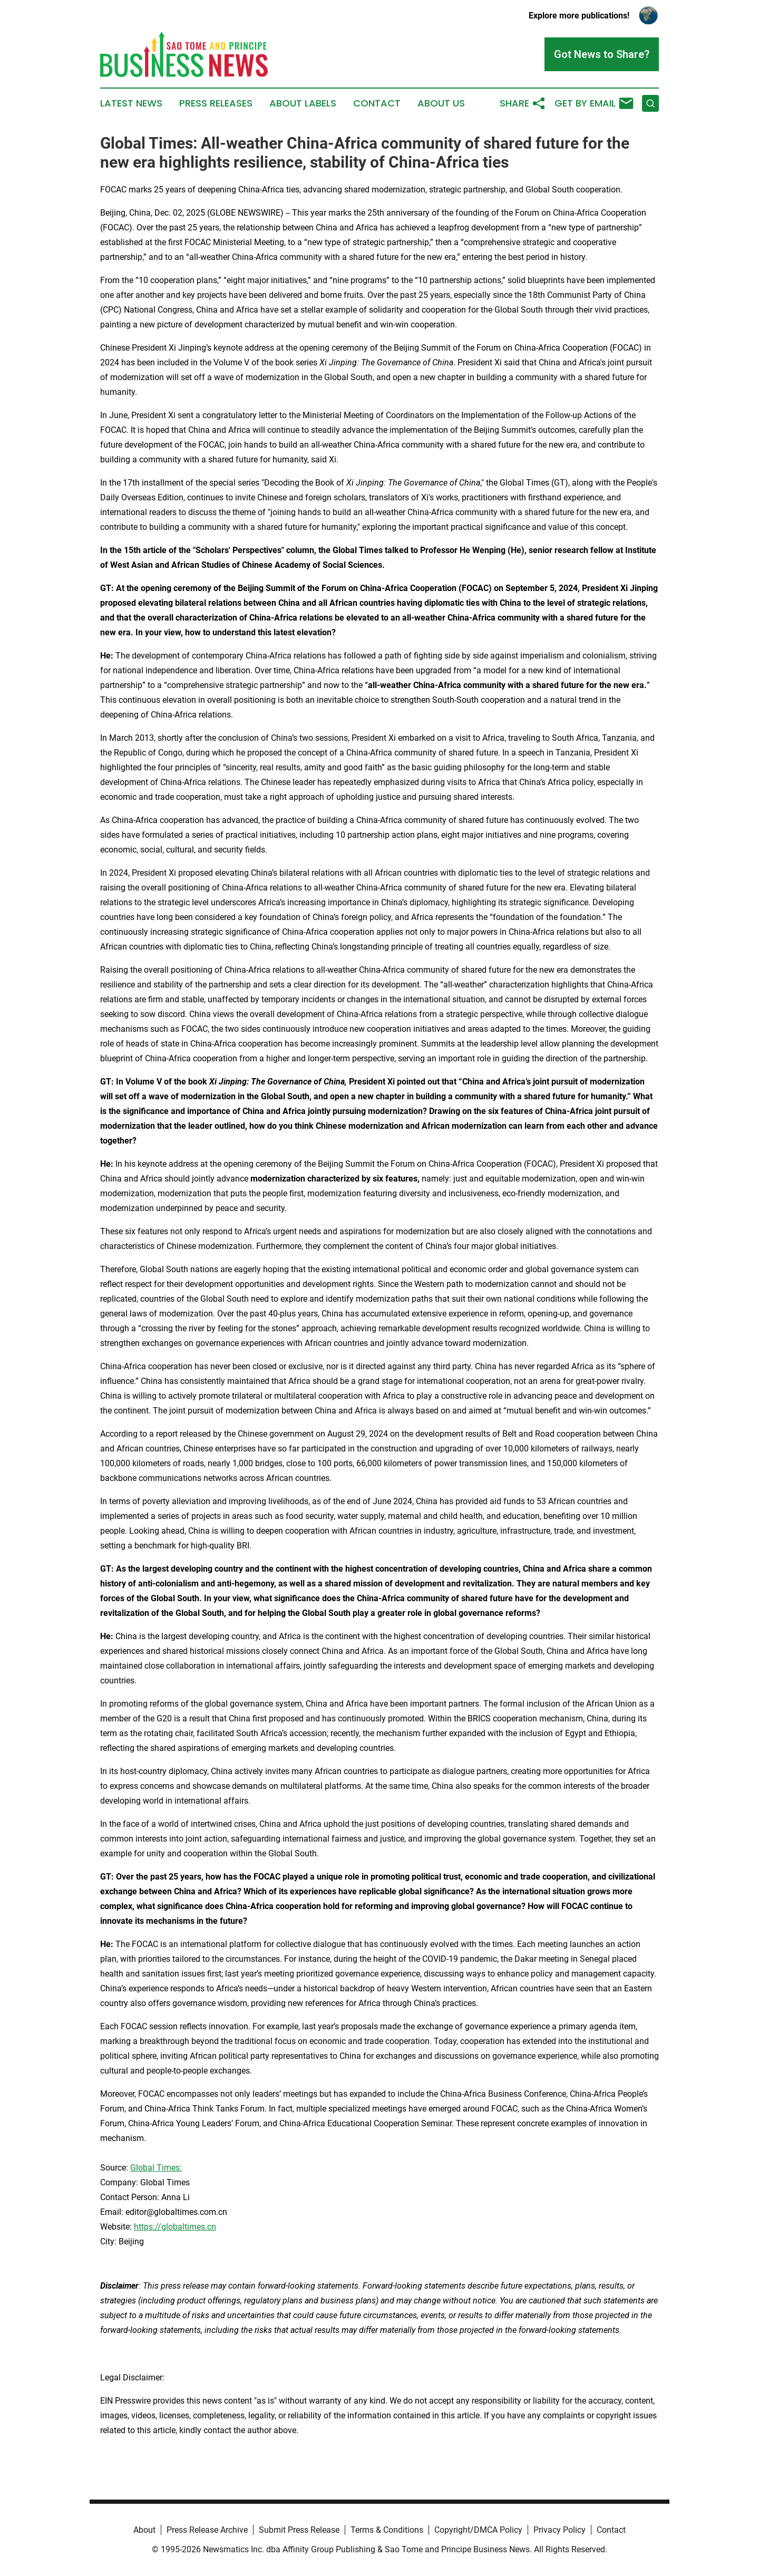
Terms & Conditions (387, 2530)
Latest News (131, 103)
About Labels (302, 103)
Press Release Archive (207, 2530)
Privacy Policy (559, 2530)
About (144, 2530)
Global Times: (156, 2168)
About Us (441, 103)
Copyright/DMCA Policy (478, 2530)
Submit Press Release (299, 2530)
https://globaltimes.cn (175, 2227)
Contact (377, 103)
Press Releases (215, 103)
